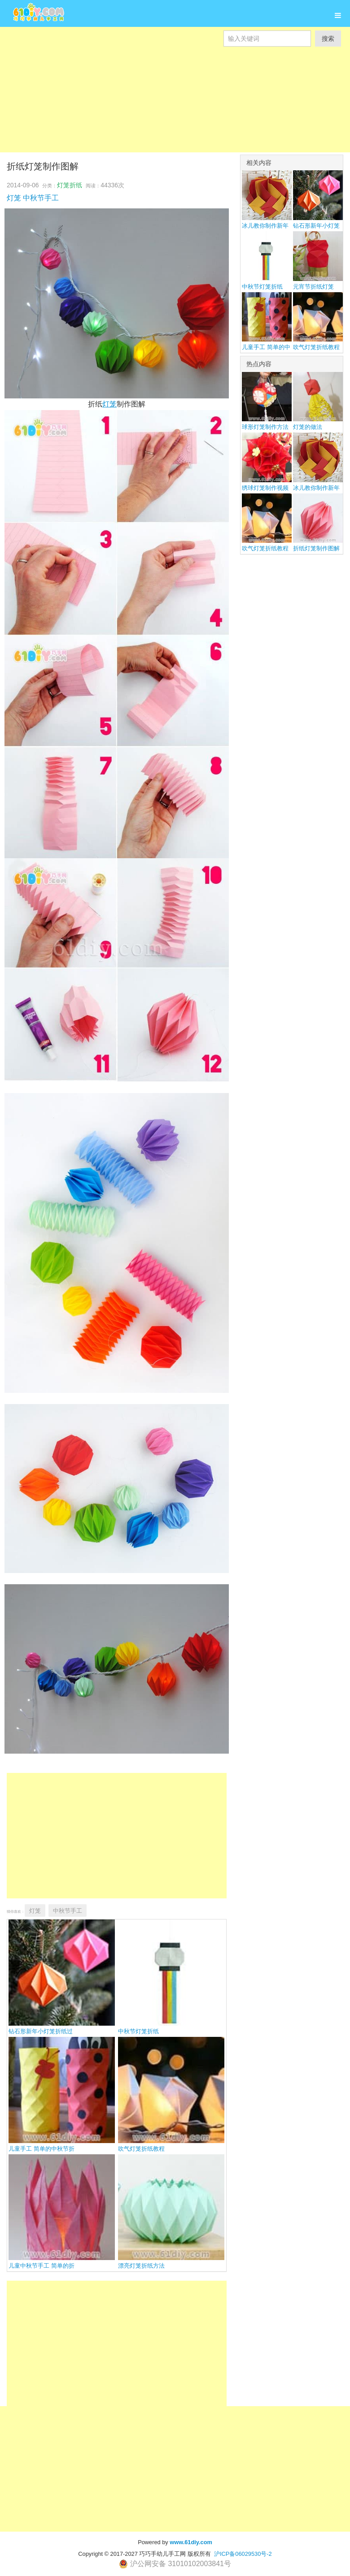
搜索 (328, 38)
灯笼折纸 (69, 185)
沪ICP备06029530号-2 (243, 2553)
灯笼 (14, 198)
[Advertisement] (175, 109)
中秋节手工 (41, 198)
